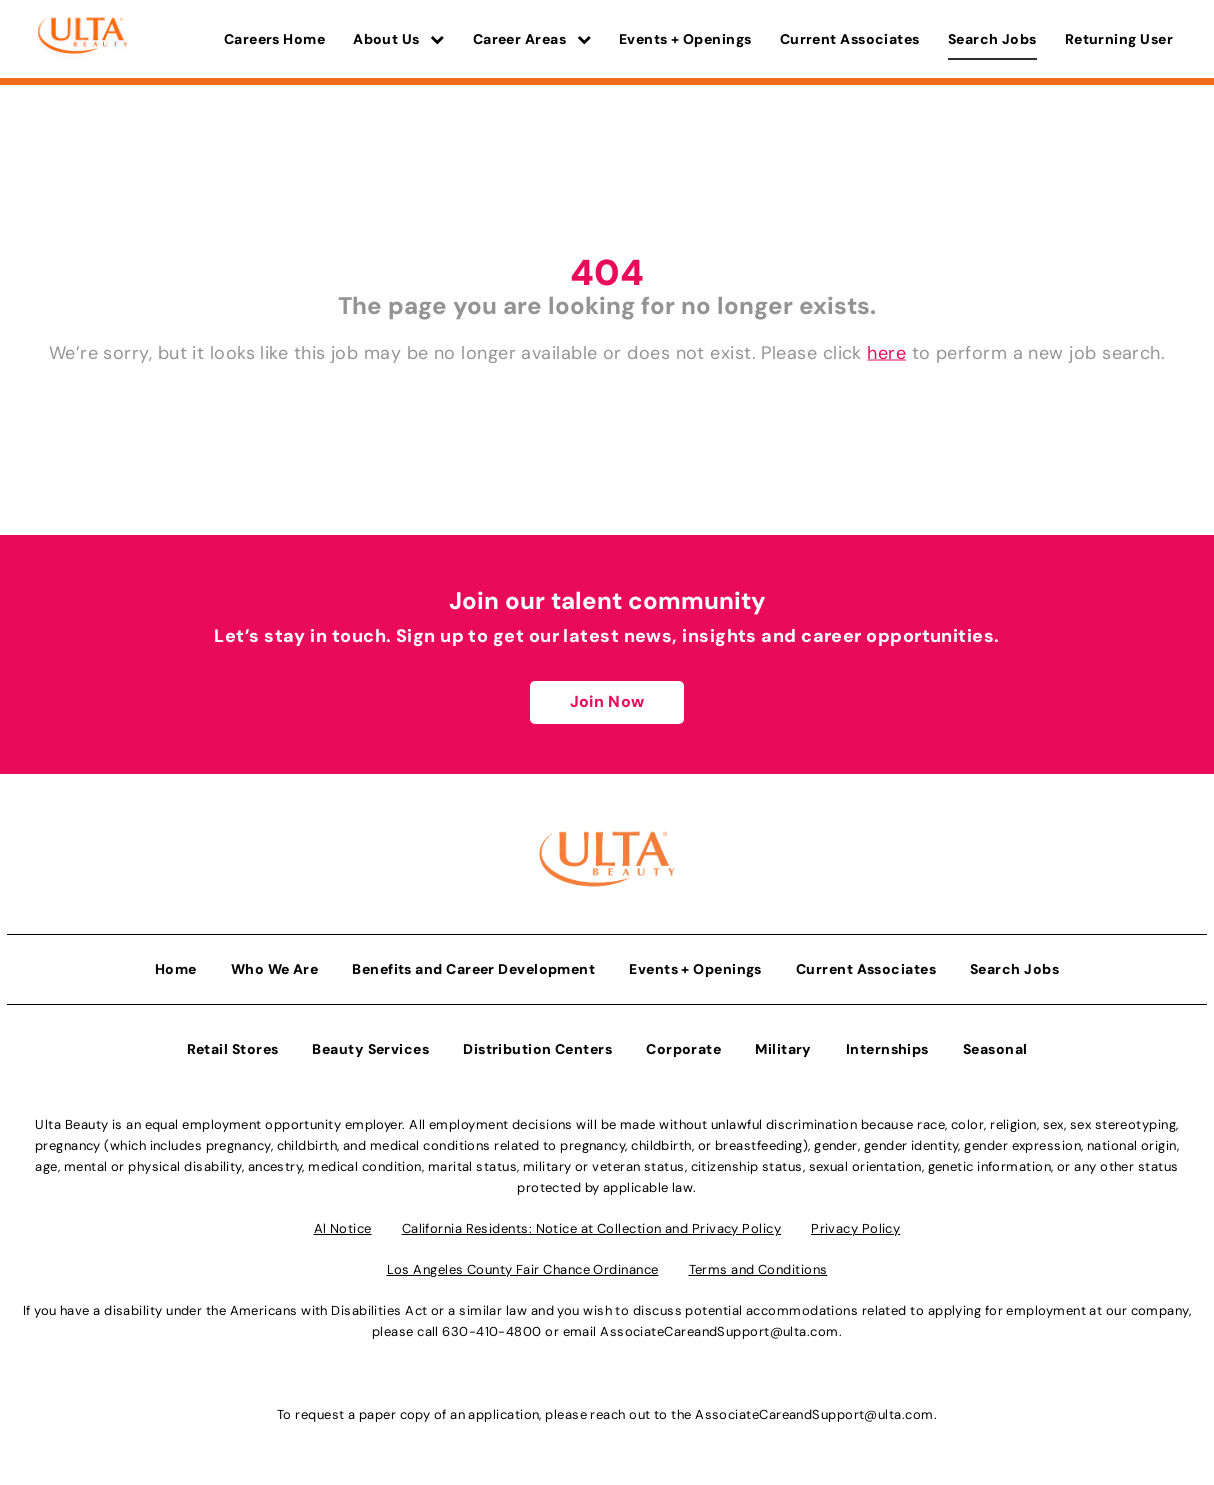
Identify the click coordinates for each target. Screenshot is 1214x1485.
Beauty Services (370, 1049)
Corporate (683, 1049)
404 (607, 272)
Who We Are (275, 969)
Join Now (607, 701)
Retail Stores (233, 1049)
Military (783, 1049)
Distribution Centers (537, 1049)
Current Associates (850, 39)
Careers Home (274, 39)
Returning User (1119, 39)
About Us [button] (399, 39)
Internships (887, 1049)
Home (176, 969)
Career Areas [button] (532, 39)
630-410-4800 (491, 1331)
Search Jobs (992, 39)
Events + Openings (685, 39)
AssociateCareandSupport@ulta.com (719, 1331)
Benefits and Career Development (473, 969)
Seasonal (995, 1049)
